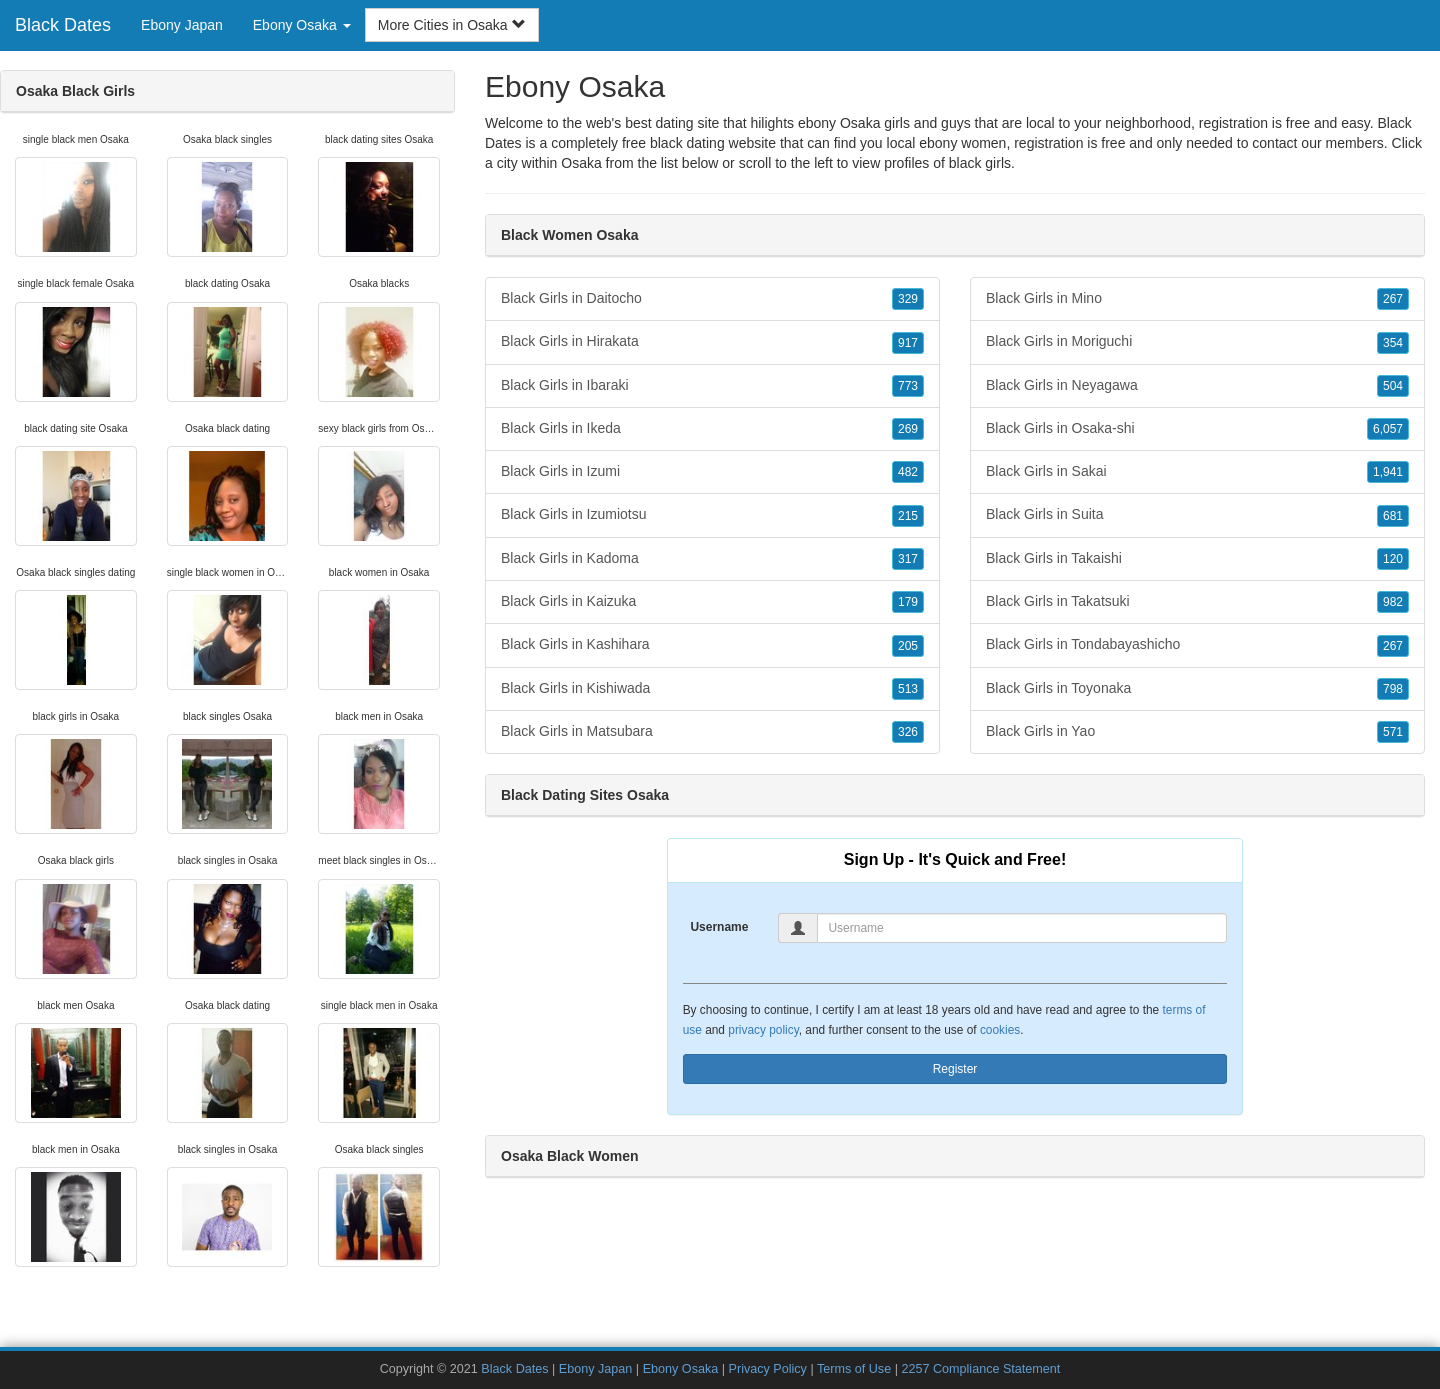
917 (908, 343)
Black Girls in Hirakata (712, 342)
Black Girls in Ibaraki (712, 386)
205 (908, 646)
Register (955, 1069)
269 (908, 429)
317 (908, 559)
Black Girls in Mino (1197, 299)
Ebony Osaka (681, 1369)
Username (719, 927)
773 (908, 386)
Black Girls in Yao (1197, 732)
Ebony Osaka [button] (302, 25)
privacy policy (763, 1030)
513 (908, 689)
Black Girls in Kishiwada (712, 689)
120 (1393, 559)
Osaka (581, 163)
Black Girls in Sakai (1197, 472)
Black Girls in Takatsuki (1197, 602)
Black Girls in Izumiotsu (712, 515)
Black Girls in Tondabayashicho (1197, 645)
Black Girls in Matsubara (712, 732)
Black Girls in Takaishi (1197, 559)
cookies (1000, 1030)
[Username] (1022, 928)
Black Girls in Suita (1197, 515)
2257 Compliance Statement (980, 1369)
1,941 (1388, 472)
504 (1393, 386)
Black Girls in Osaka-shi (1197, 429)
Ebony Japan (182, 25)
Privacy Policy (768, 1369)
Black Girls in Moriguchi (1197, 342)
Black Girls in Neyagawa (1197, 386)
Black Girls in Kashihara (712, 645)
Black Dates (63, 25)
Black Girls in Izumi (712, 472)
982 (1393, 602)
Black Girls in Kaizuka (712, 602)
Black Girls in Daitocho (712, 299)
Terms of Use (854, 1369)
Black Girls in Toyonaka (1197, 689)
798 (1393, 689)
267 (1393, 299)
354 (1393, 343)
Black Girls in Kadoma (712, 559)
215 (908, 516)
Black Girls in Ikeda (712, 429)
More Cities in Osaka (452, 25)
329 (908, 299)
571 (1393, 732)
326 (908, 732)
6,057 (1388, 429)
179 (908, 602)
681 (1393, 516)
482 (908, 472)
